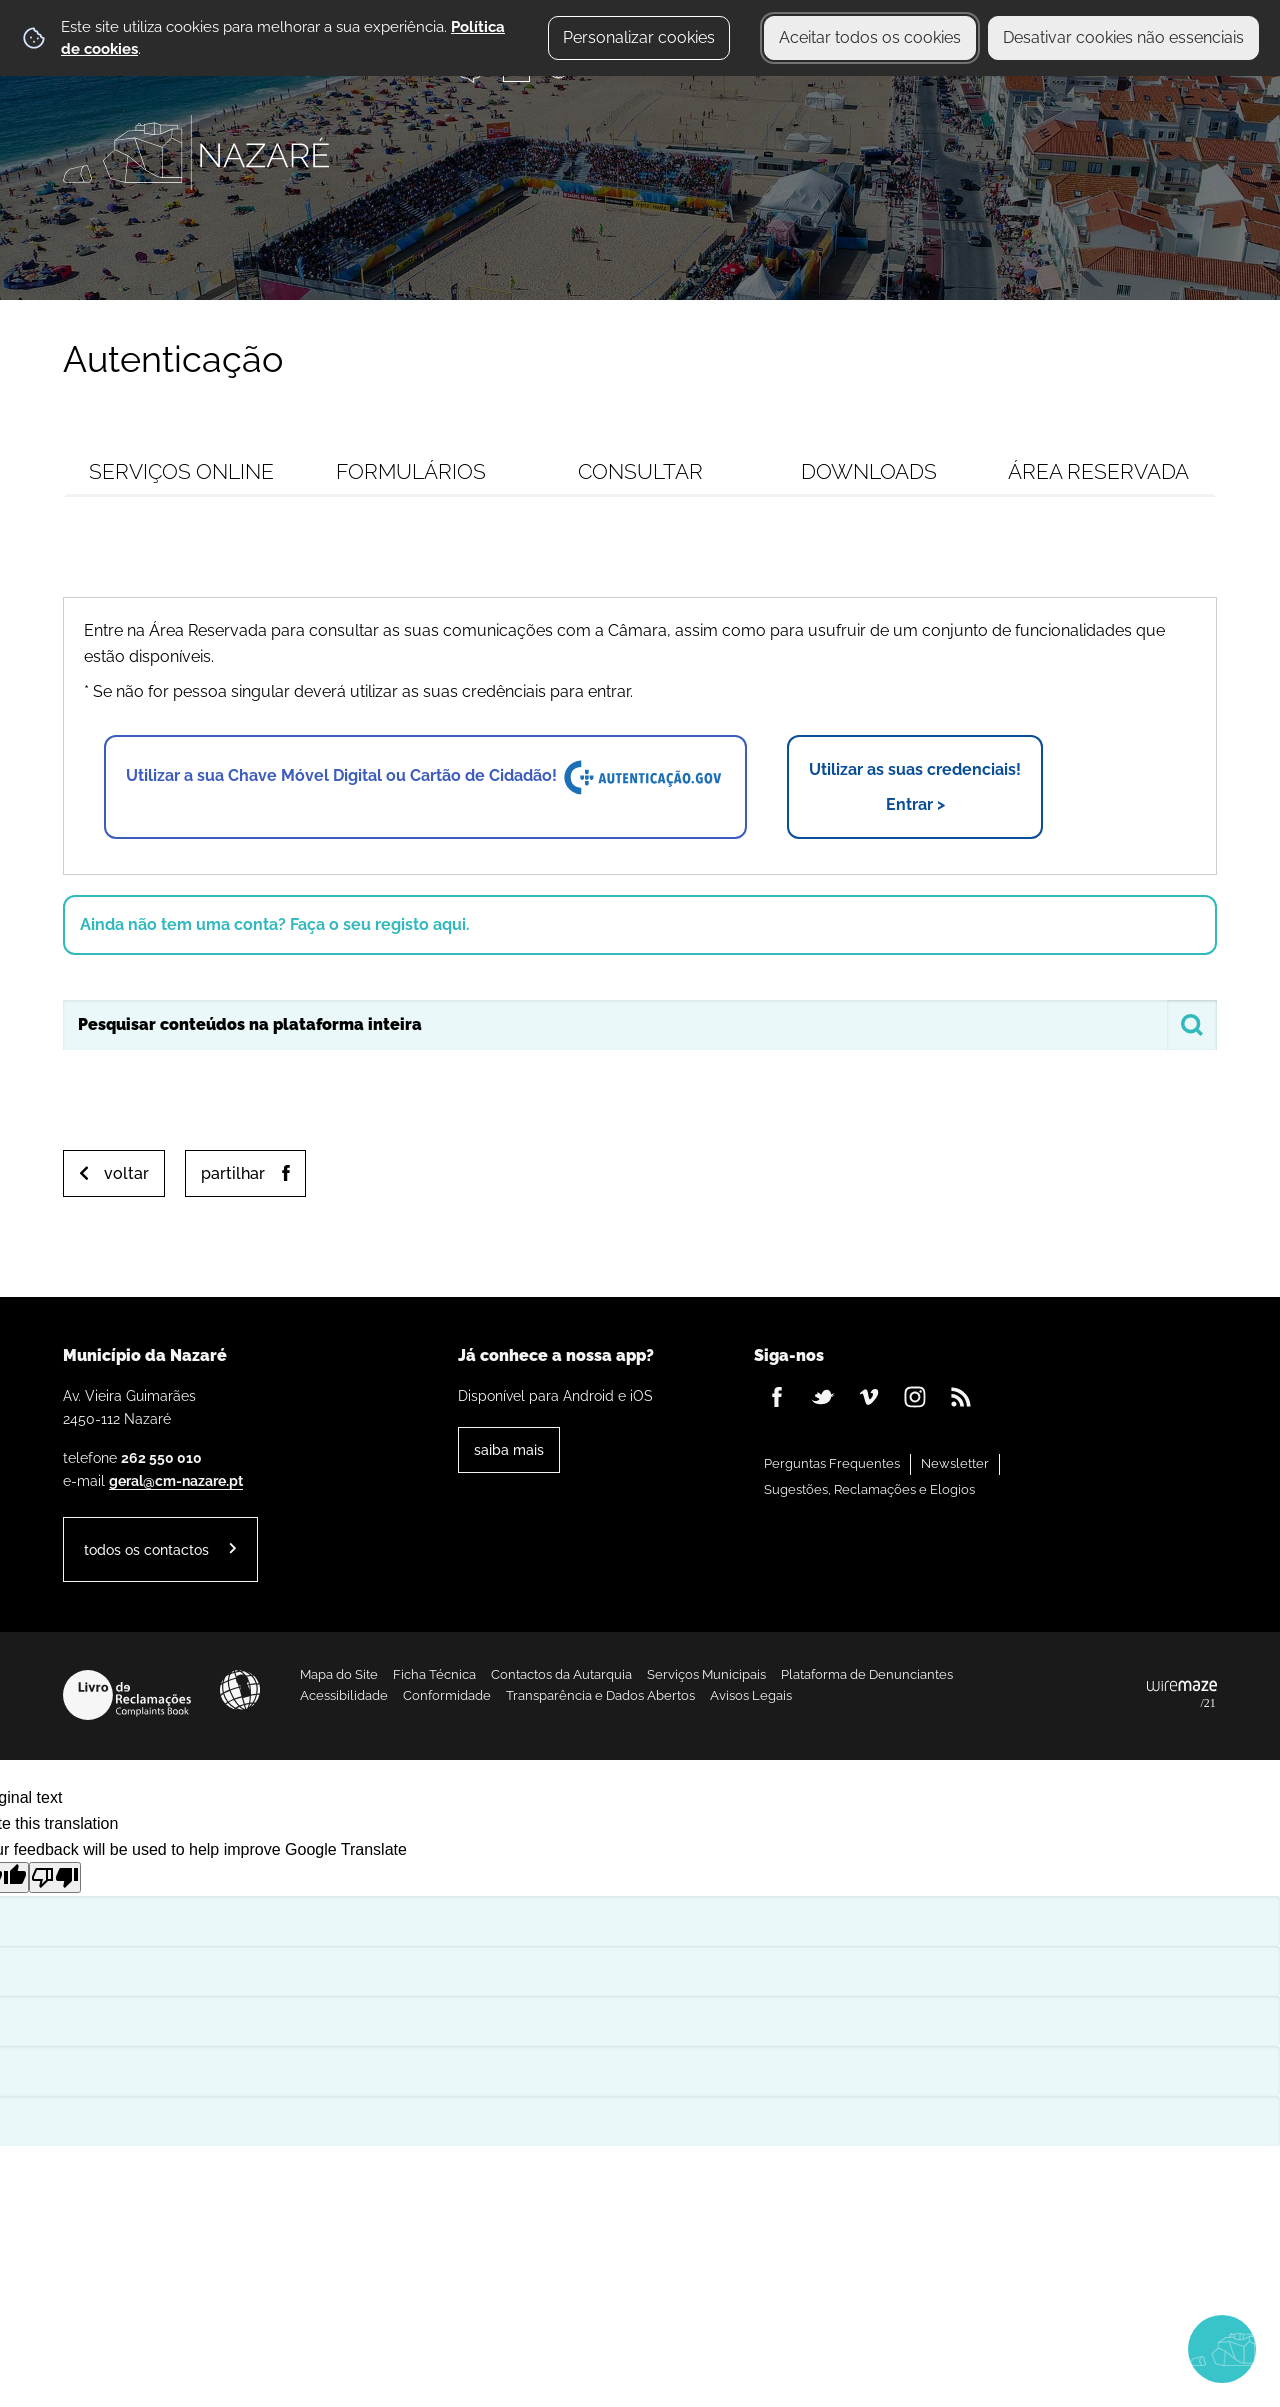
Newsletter (955, 1463)
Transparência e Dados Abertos (600, 1695)
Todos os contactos (146, 1549)
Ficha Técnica (434, 1674)
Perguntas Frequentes (832, 1463)
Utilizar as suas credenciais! (915, 788)
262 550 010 (161, 1457)
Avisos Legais (751, 1695)
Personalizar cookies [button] (639, 37)
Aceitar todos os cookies (870, 37)
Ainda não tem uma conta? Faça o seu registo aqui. (275, 924)
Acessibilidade (240, 1690)
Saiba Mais (509, 1449)
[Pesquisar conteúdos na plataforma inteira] (1192, 1025)
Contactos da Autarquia (561, 1674)
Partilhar (233, 1173)
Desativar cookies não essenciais (1123, 37)
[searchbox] (640, 1025)
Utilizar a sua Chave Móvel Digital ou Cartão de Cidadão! (425, 777)
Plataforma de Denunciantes (867, 1674)
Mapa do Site (339, 1674)
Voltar (126, 1173)
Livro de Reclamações (127, 1695)
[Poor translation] (55, 1877)
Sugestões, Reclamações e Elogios (869, 1489)
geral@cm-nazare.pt (176, 1480)
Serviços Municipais (706, 1674)
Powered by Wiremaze (1182, 1695)
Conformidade (447, 1695)
